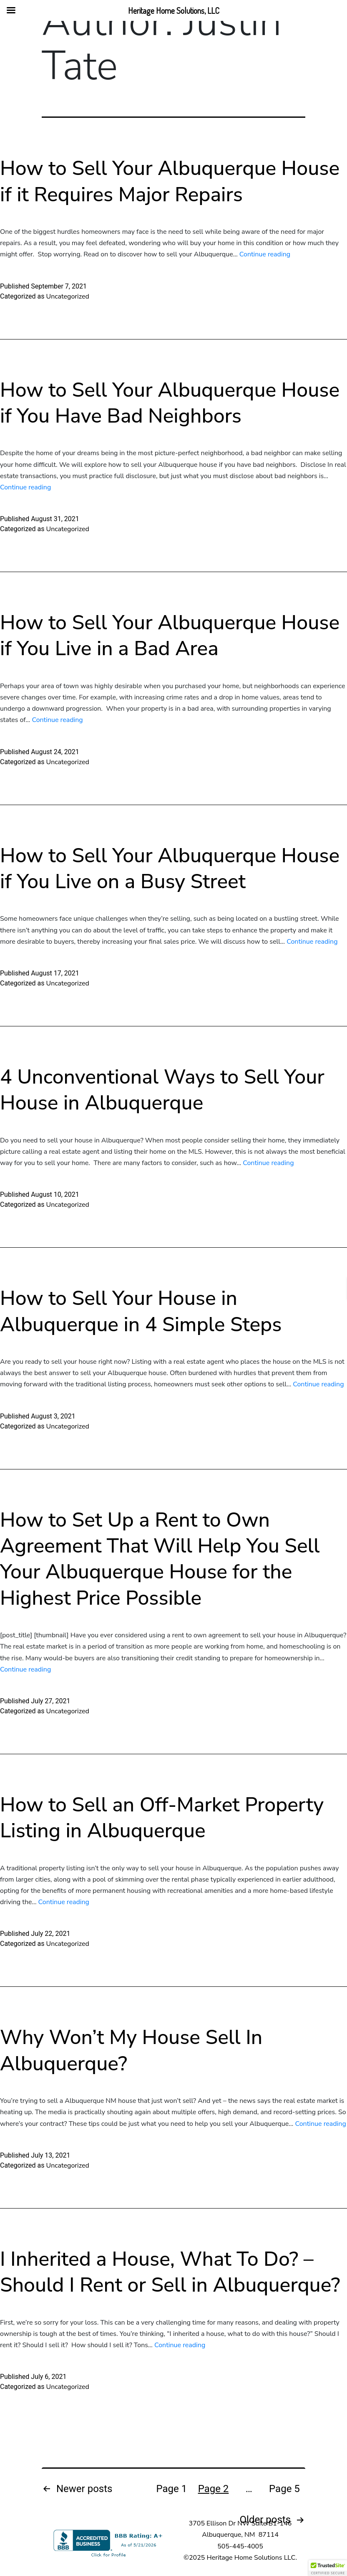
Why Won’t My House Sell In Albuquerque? (131, 2050)
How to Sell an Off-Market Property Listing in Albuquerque (162, 1817)
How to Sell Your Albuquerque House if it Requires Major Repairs (169, 181)
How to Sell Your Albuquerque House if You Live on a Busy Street (169, 868)
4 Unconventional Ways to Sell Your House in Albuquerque (162, 1090)
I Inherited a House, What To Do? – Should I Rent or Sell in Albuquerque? (170, 2272)
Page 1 (171, 2489)
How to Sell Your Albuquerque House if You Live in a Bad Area (169, 635)
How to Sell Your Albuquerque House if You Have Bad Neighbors (169, 403)
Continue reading (264, 254)
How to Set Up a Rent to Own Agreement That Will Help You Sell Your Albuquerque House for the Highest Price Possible (160, 1559)
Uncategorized (67, 296)
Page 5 (284, 2489)
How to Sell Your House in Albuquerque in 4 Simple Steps (141, 1311)
